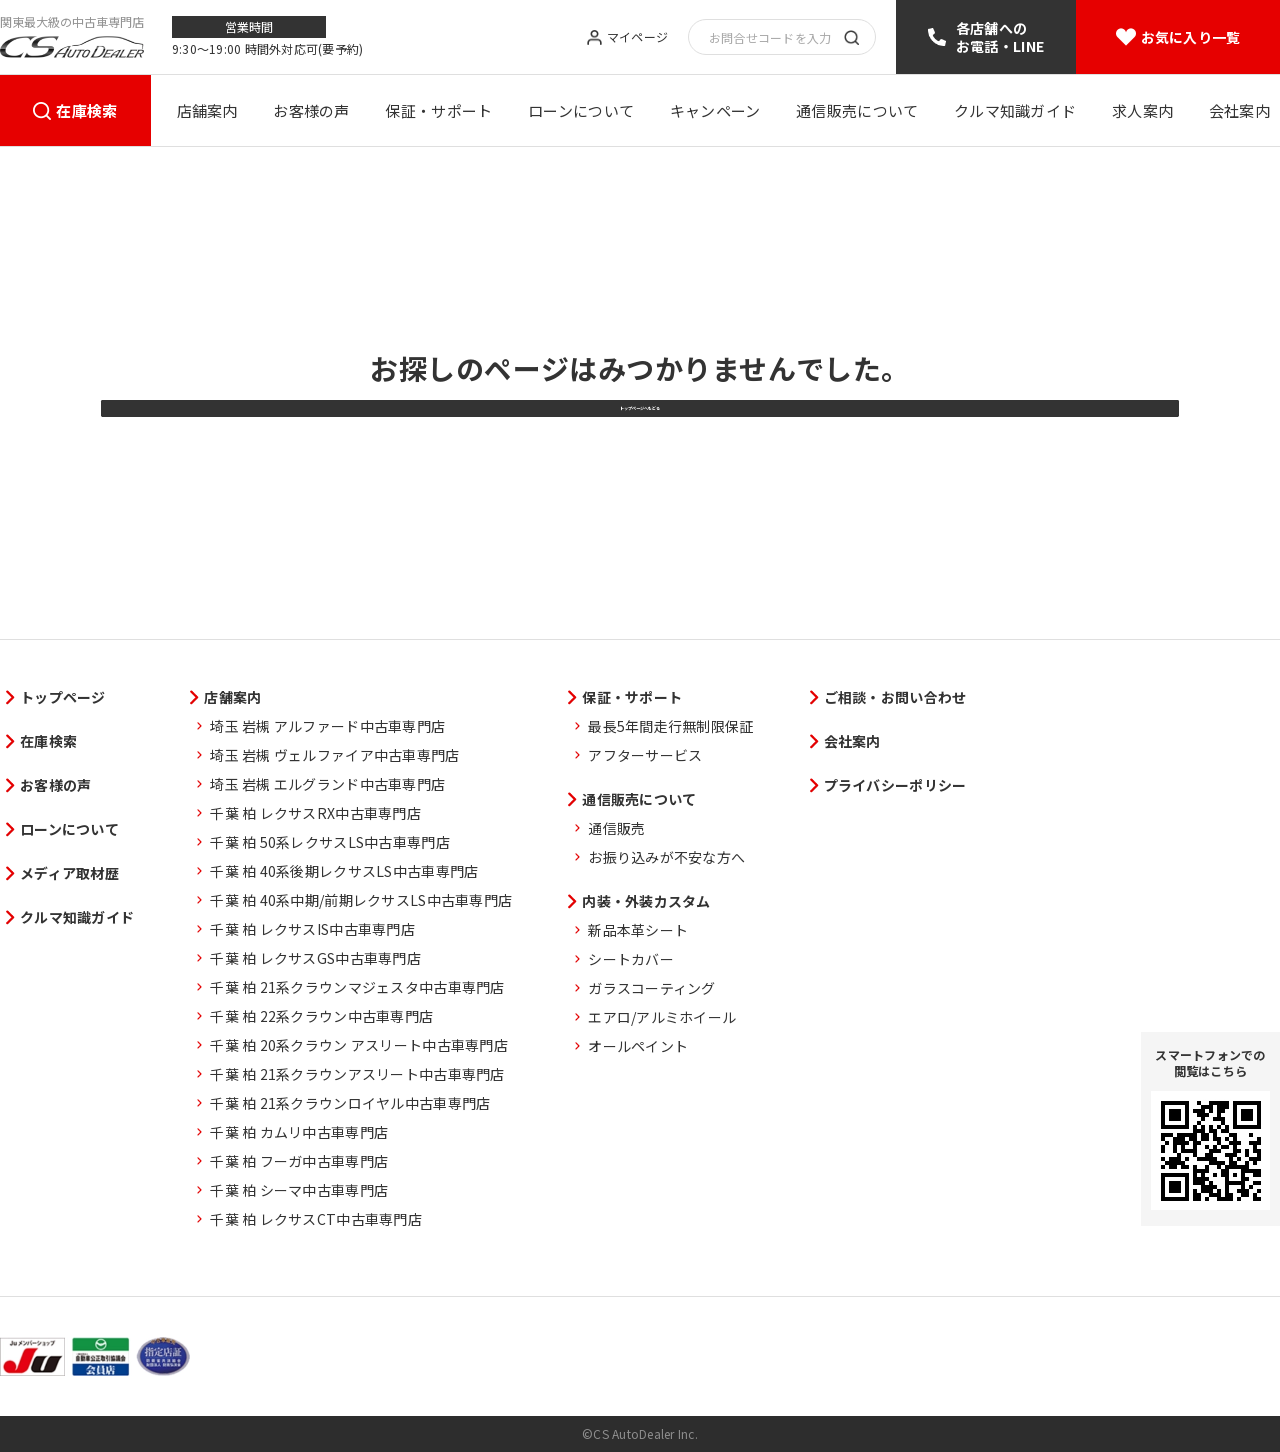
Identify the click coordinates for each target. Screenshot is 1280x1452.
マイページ (637, 37)
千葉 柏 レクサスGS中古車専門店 (315, 958)
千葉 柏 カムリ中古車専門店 (299, 1132)
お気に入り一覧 (1191, 37)
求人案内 (1142, 110)
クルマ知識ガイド (1015, 110)
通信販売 (616, 828)
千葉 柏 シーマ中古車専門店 (299, 1190)
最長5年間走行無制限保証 (670, 726)
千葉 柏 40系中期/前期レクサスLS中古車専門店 (361, 900)
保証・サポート (438, 110)
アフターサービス (645, 755)
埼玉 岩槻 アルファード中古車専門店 (327, 726)
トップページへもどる (640, 474)
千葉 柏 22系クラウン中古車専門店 (321, 1016)
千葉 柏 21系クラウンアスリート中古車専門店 (357, 1074)
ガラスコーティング (652, 988)
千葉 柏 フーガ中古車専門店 (299, 1161)
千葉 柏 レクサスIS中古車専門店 (312, 929)
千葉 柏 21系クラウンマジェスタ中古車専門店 (357, 987)
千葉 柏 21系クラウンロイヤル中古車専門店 (350, 1103)
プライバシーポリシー (895, 785)
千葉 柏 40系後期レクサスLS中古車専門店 (344, 871)
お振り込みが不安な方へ (666, 857)
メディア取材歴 (69, 873)
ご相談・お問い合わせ (895, 697)
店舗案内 (207, 110)
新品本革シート (638, 930)
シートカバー (631, 959)
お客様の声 (311, 110)
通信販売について (857, 110)
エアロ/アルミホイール (662, 1017)
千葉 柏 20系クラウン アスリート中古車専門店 (359, 1045)
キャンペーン (715, 110)
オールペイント (638, 1046)
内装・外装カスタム (646, 901)
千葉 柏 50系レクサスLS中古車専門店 (330, 842)
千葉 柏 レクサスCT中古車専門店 (316, 1219)
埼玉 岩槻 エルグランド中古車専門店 (327, 784)
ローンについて (581, 110)
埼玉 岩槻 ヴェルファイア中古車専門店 (334, 755)
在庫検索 (86, 110)
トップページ (63, 697)
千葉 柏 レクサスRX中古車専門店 (315, 813)
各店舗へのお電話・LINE (1000, 37)
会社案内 (1239, 110)
